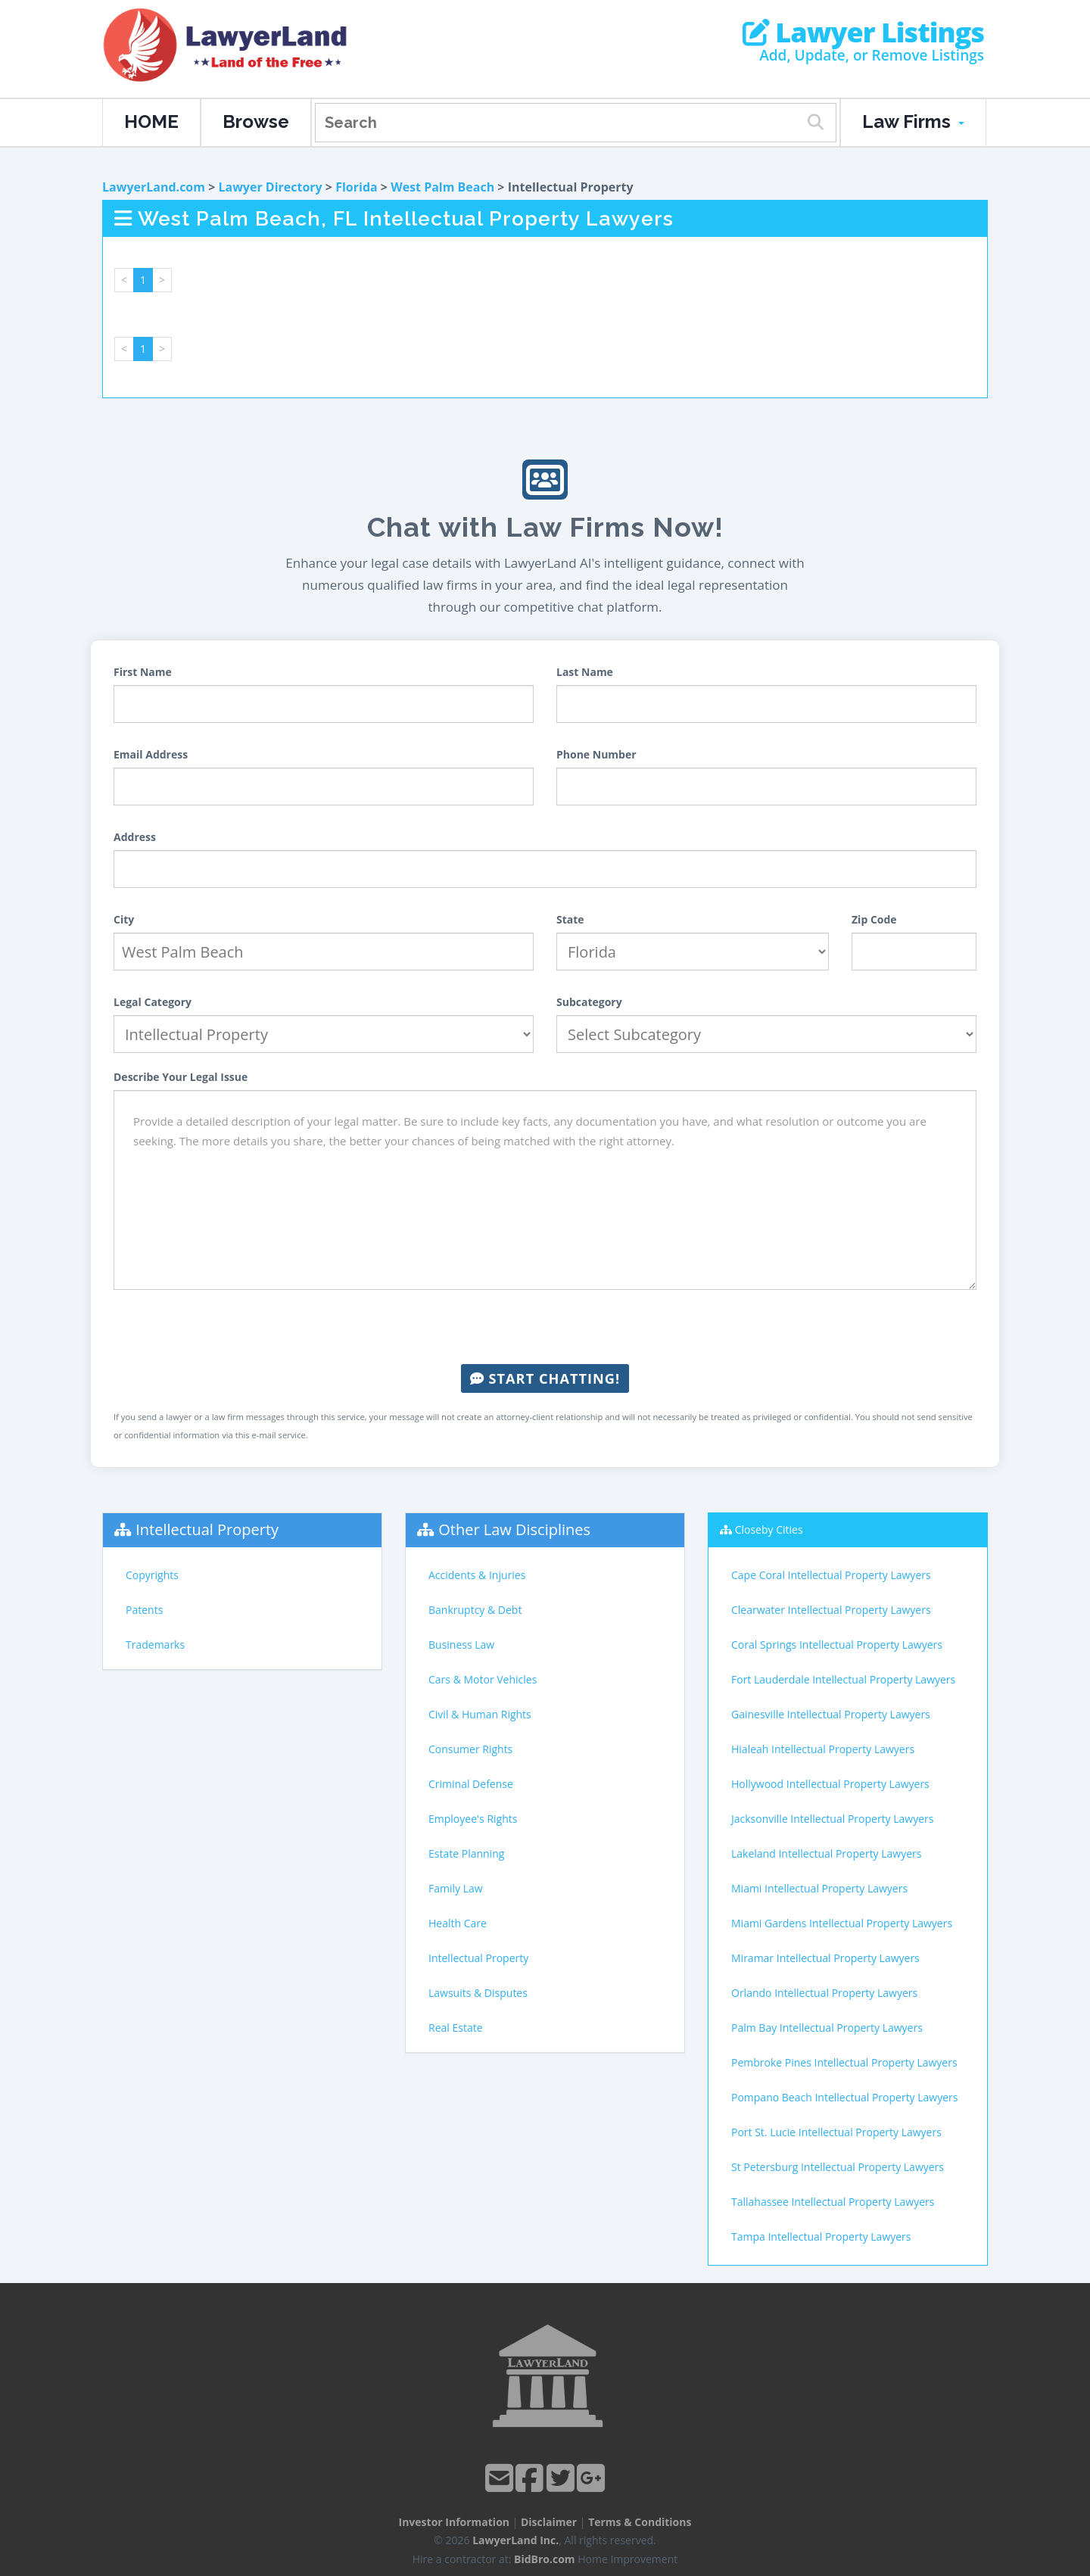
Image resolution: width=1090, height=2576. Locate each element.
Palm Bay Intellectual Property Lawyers (827, 2027)
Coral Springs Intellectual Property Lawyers (836, 1644)
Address (135, 837)
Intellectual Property (207, 1529)
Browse (256, 121)
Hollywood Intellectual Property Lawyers (830, 1784)
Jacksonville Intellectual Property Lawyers (832, 1818)
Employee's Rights (472, 1818)
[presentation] (545, 1327)
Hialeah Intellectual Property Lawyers (822, 1749)
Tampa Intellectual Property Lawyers (821, 2236)
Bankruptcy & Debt (475, 1610)
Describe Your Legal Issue (181, 1077)
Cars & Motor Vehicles (482, 1679)
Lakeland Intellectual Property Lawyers (826, 1853)
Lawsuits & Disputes (478, 1993)
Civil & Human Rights (479, 1714)
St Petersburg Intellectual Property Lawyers (837, 2167)
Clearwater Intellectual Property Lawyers (831, 1610)
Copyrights (152, 1575)
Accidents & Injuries (476, 1575)
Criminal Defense (470, 1784)
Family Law (455, 1888)
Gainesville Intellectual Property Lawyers (830, 1714)
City (124, 919)
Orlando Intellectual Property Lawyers (824, 1993)
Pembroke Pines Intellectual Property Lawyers (844, 2062)
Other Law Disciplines (514, 1529)
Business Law (461, 1644)
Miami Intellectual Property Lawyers (819, 1888)
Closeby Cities (769, 1529)
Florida (356, 187)
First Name (143, 672)
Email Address (151, 754)
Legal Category (153, 1002)
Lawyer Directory (270, 187)
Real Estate (455, 2027)
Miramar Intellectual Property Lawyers (825, 1958)
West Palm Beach (442, 187)
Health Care (457, 1923)
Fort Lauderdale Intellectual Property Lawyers (843, 1679)
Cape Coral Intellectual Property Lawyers (831, 1575)
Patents (144, 1610)
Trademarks (155, 1644)
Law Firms (913, 121)
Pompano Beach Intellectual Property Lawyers (844, 2097)
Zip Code (874, 919)
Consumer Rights (470, 1749)
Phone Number (596, 754)
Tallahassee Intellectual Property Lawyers (832, 2201)
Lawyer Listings (863, 32)
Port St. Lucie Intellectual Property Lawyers (836, 2132)
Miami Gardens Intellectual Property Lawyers (841, 1923)
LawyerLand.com (153, 187)
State (570, 919)
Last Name (584, 672)
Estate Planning (466, 1853)
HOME (151, 121)
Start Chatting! (545, 1378)
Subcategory (589, 1002)
